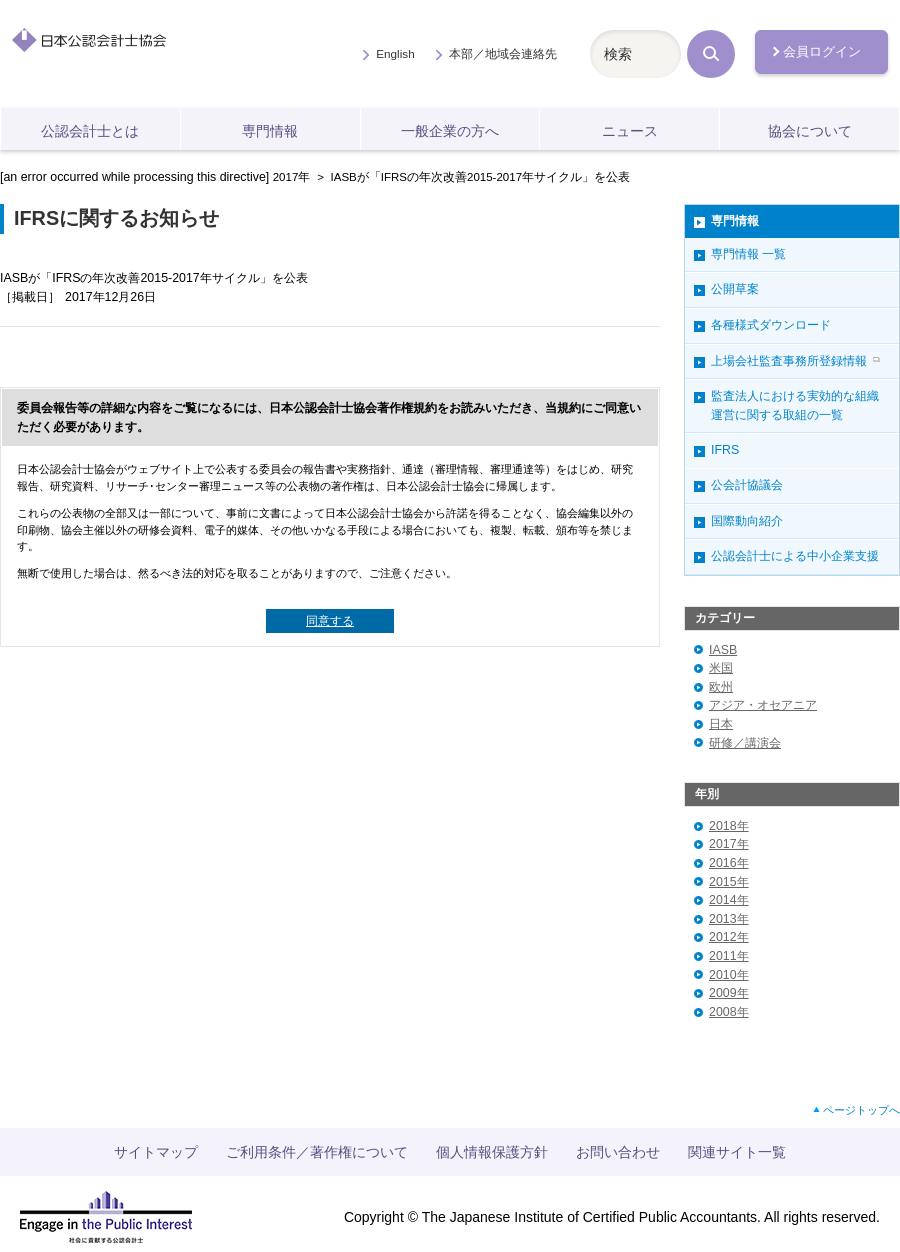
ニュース (630, 131)
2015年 (729, 882)
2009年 (729, 993)
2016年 (729, 863)
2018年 (729, 826)
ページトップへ (861, 1110)
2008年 (729, 1012)
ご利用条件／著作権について (317, 1152)
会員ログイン (822, 51)
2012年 (729, 937)
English (395, 53)
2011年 (729, 956)
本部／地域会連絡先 (503, 53)
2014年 (729, 900)
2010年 (729, 975)
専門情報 (270, 131)
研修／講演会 (745, 743)
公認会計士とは (90, 131)
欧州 (721, 687)
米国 (721, 668)
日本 (721, 724)
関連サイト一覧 (737, 1152)
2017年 (292, 177)
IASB (723, 650)
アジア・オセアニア (763, 705)
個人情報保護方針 (492, 1152)
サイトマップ (156, 1152)
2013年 (729, 919)
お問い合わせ (618, 1152)
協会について (810, 131)
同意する (330, 621)
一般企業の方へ (450, 131)
